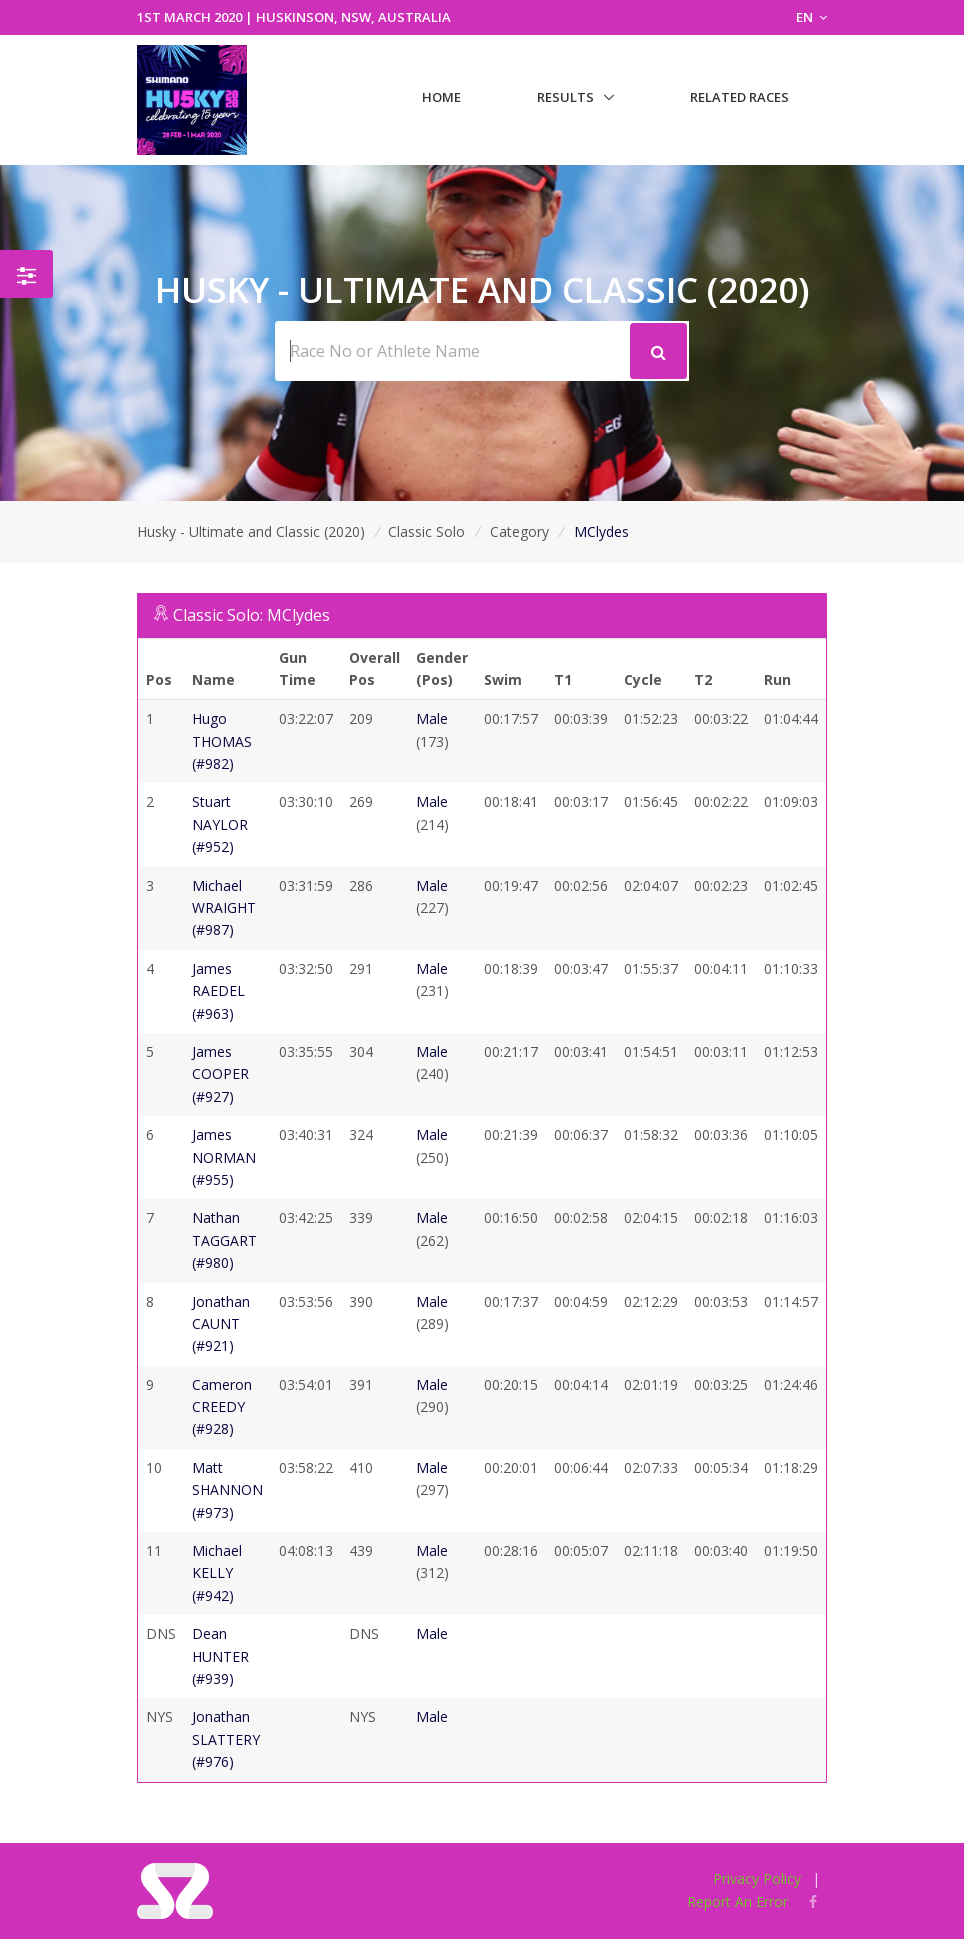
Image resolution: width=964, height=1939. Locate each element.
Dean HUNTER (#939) (220, 1656)
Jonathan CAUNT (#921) (221, 1324)
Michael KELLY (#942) (217, 1573)
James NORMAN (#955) (224, 1157)
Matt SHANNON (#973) (227, 1490)
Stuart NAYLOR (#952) (220, 824)
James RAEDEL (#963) (218, 991)
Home (441, 97)
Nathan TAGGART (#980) (224, 1240)
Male (432, 718)
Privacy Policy (757, 1878)
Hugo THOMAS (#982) (222, 741)
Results (565, 97)
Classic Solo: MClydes (251, 615)
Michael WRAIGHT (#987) (224, 908)
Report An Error (737, 1901)
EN (811, 17)
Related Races (739, 97)
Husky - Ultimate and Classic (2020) (251, 531)
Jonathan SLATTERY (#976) (226, 1739)
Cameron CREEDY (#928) (222, 1407)
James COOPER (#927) (220, 1074)
